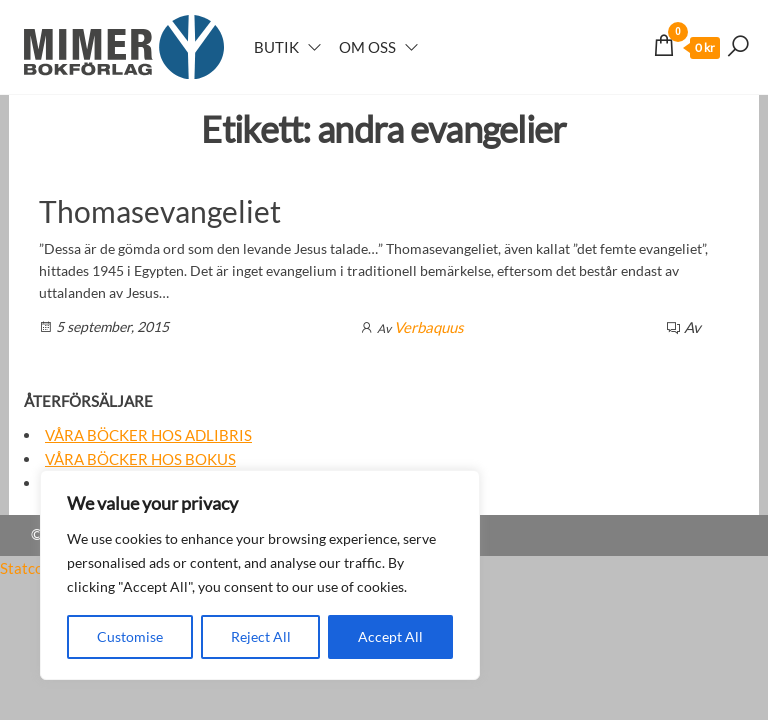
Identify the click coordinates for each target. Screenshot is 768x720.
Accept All (390, 636)
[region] (260, 575)
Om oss (367, 47)
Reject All (261, 636)
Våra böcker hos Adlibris (148, 435)
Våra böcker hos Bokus (140, 459)
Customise (130, 636)
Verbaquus (429, 327)
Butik (276, 47)
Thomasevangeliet (160, 211)
